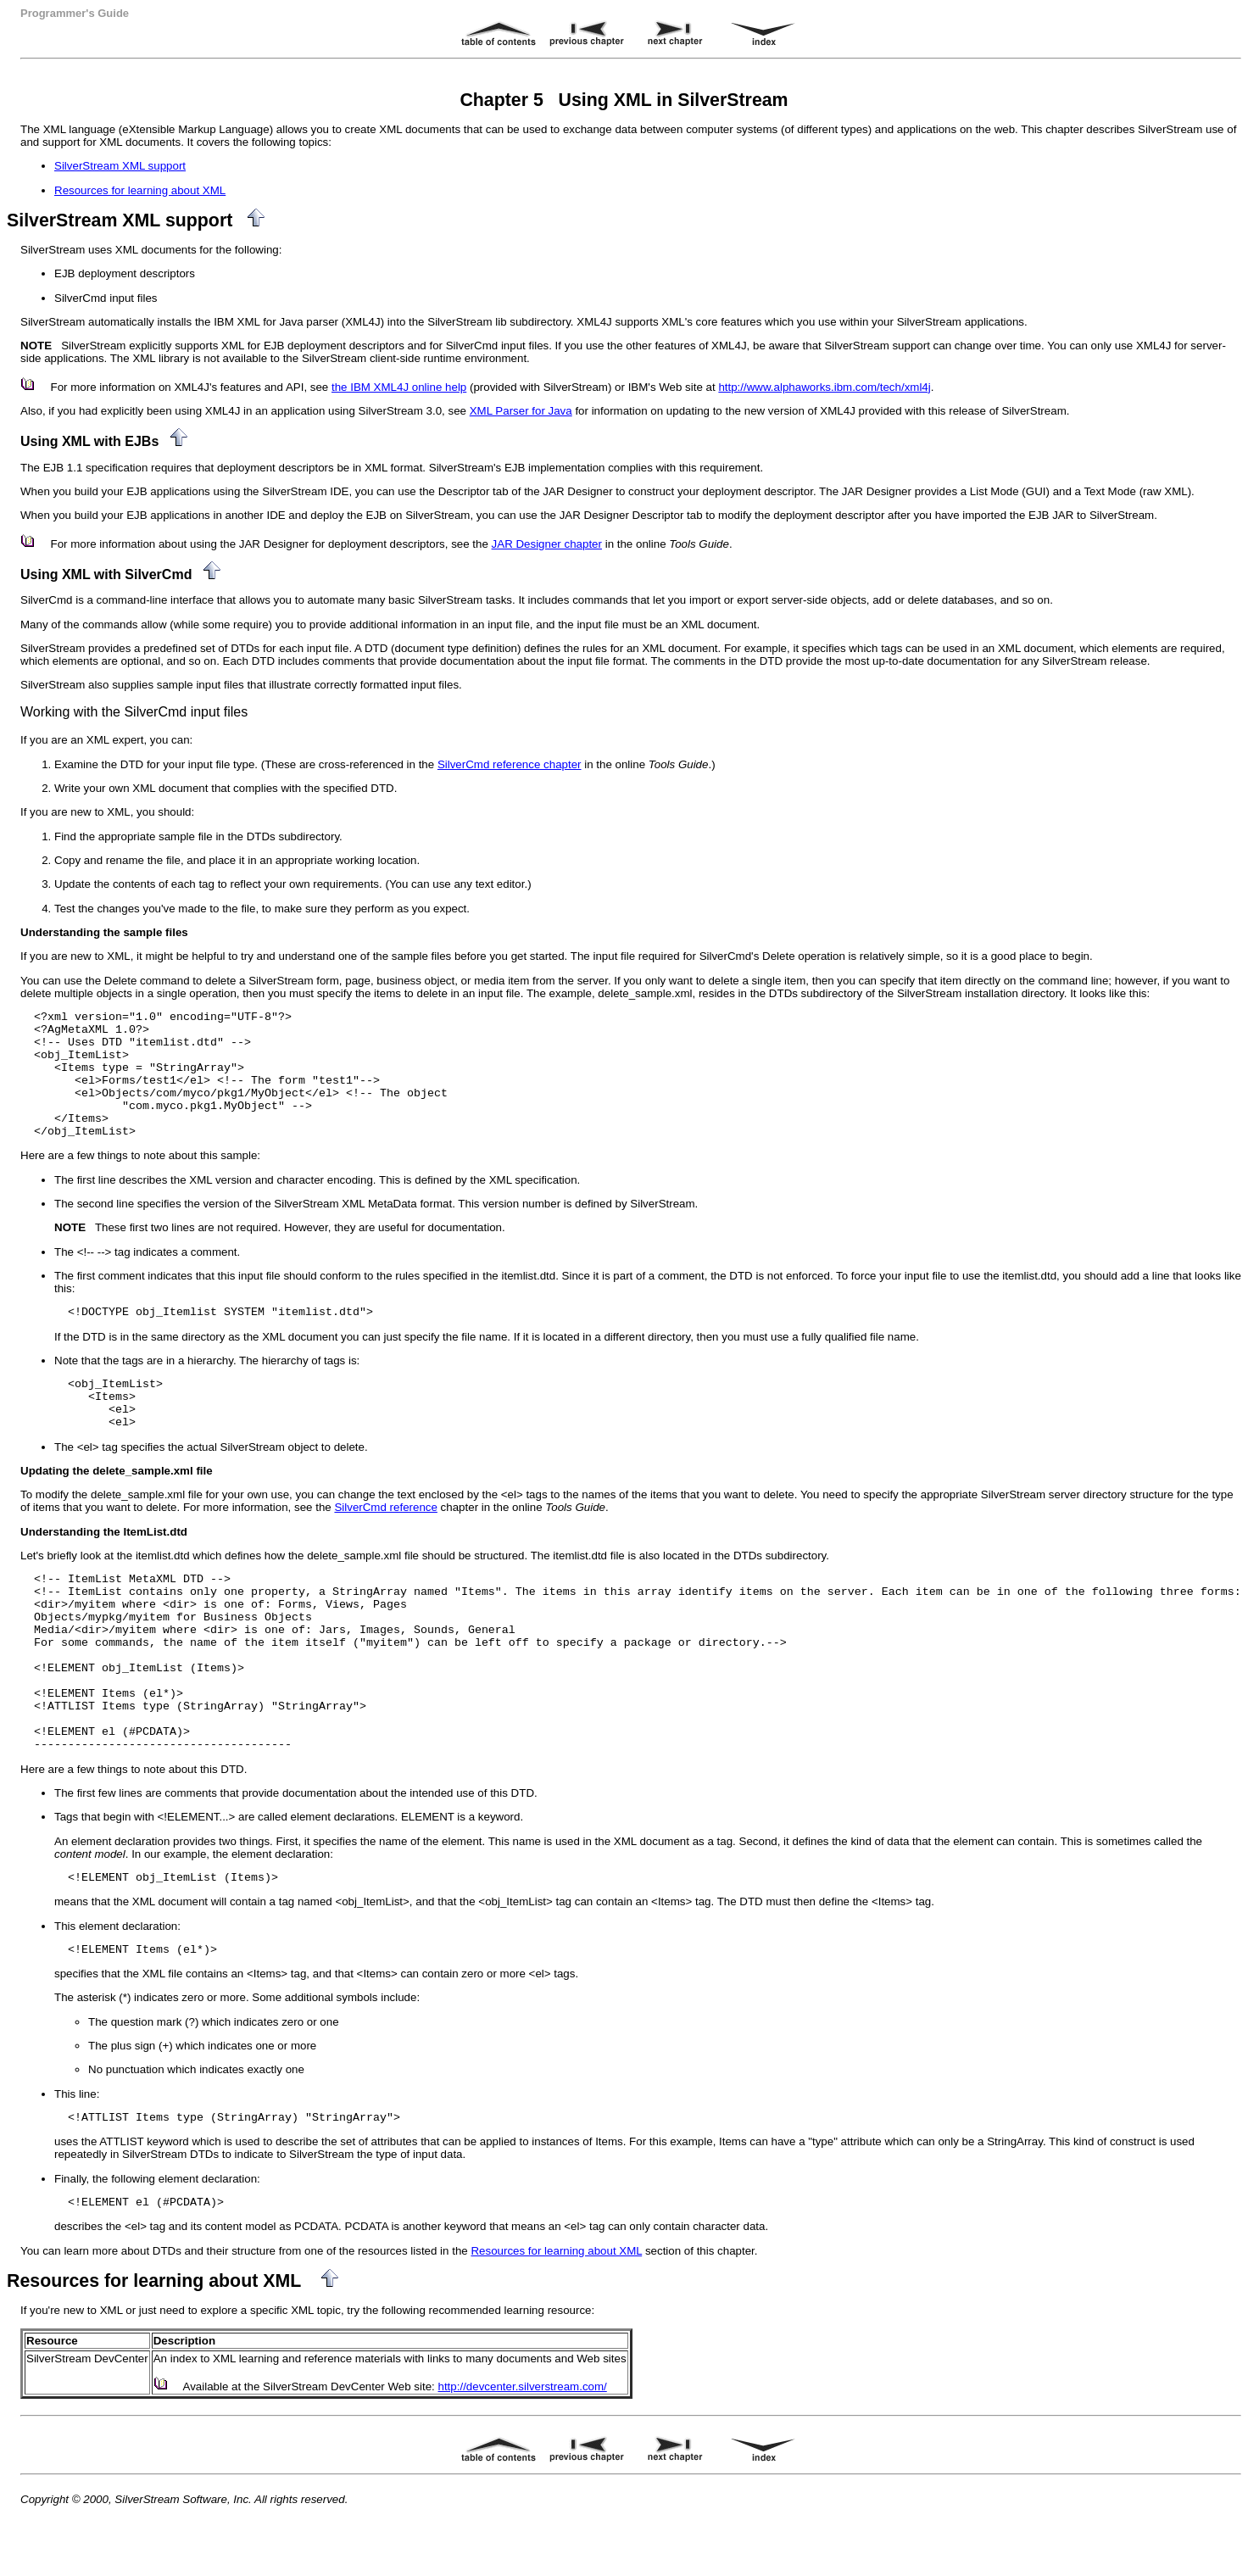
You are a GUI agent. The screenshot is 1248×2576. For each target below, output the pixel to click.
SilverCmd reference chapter (509, 764)
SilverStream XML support (120, 165)
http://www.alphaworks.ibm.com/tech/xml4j (824, 387)
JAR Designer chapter (547, 544)
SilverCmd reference (385, 1507)
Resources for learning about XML (140, 190)
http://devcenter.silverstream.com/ (522, 2386)
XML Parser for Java (521, 410)
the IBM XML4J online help (399, 387)
